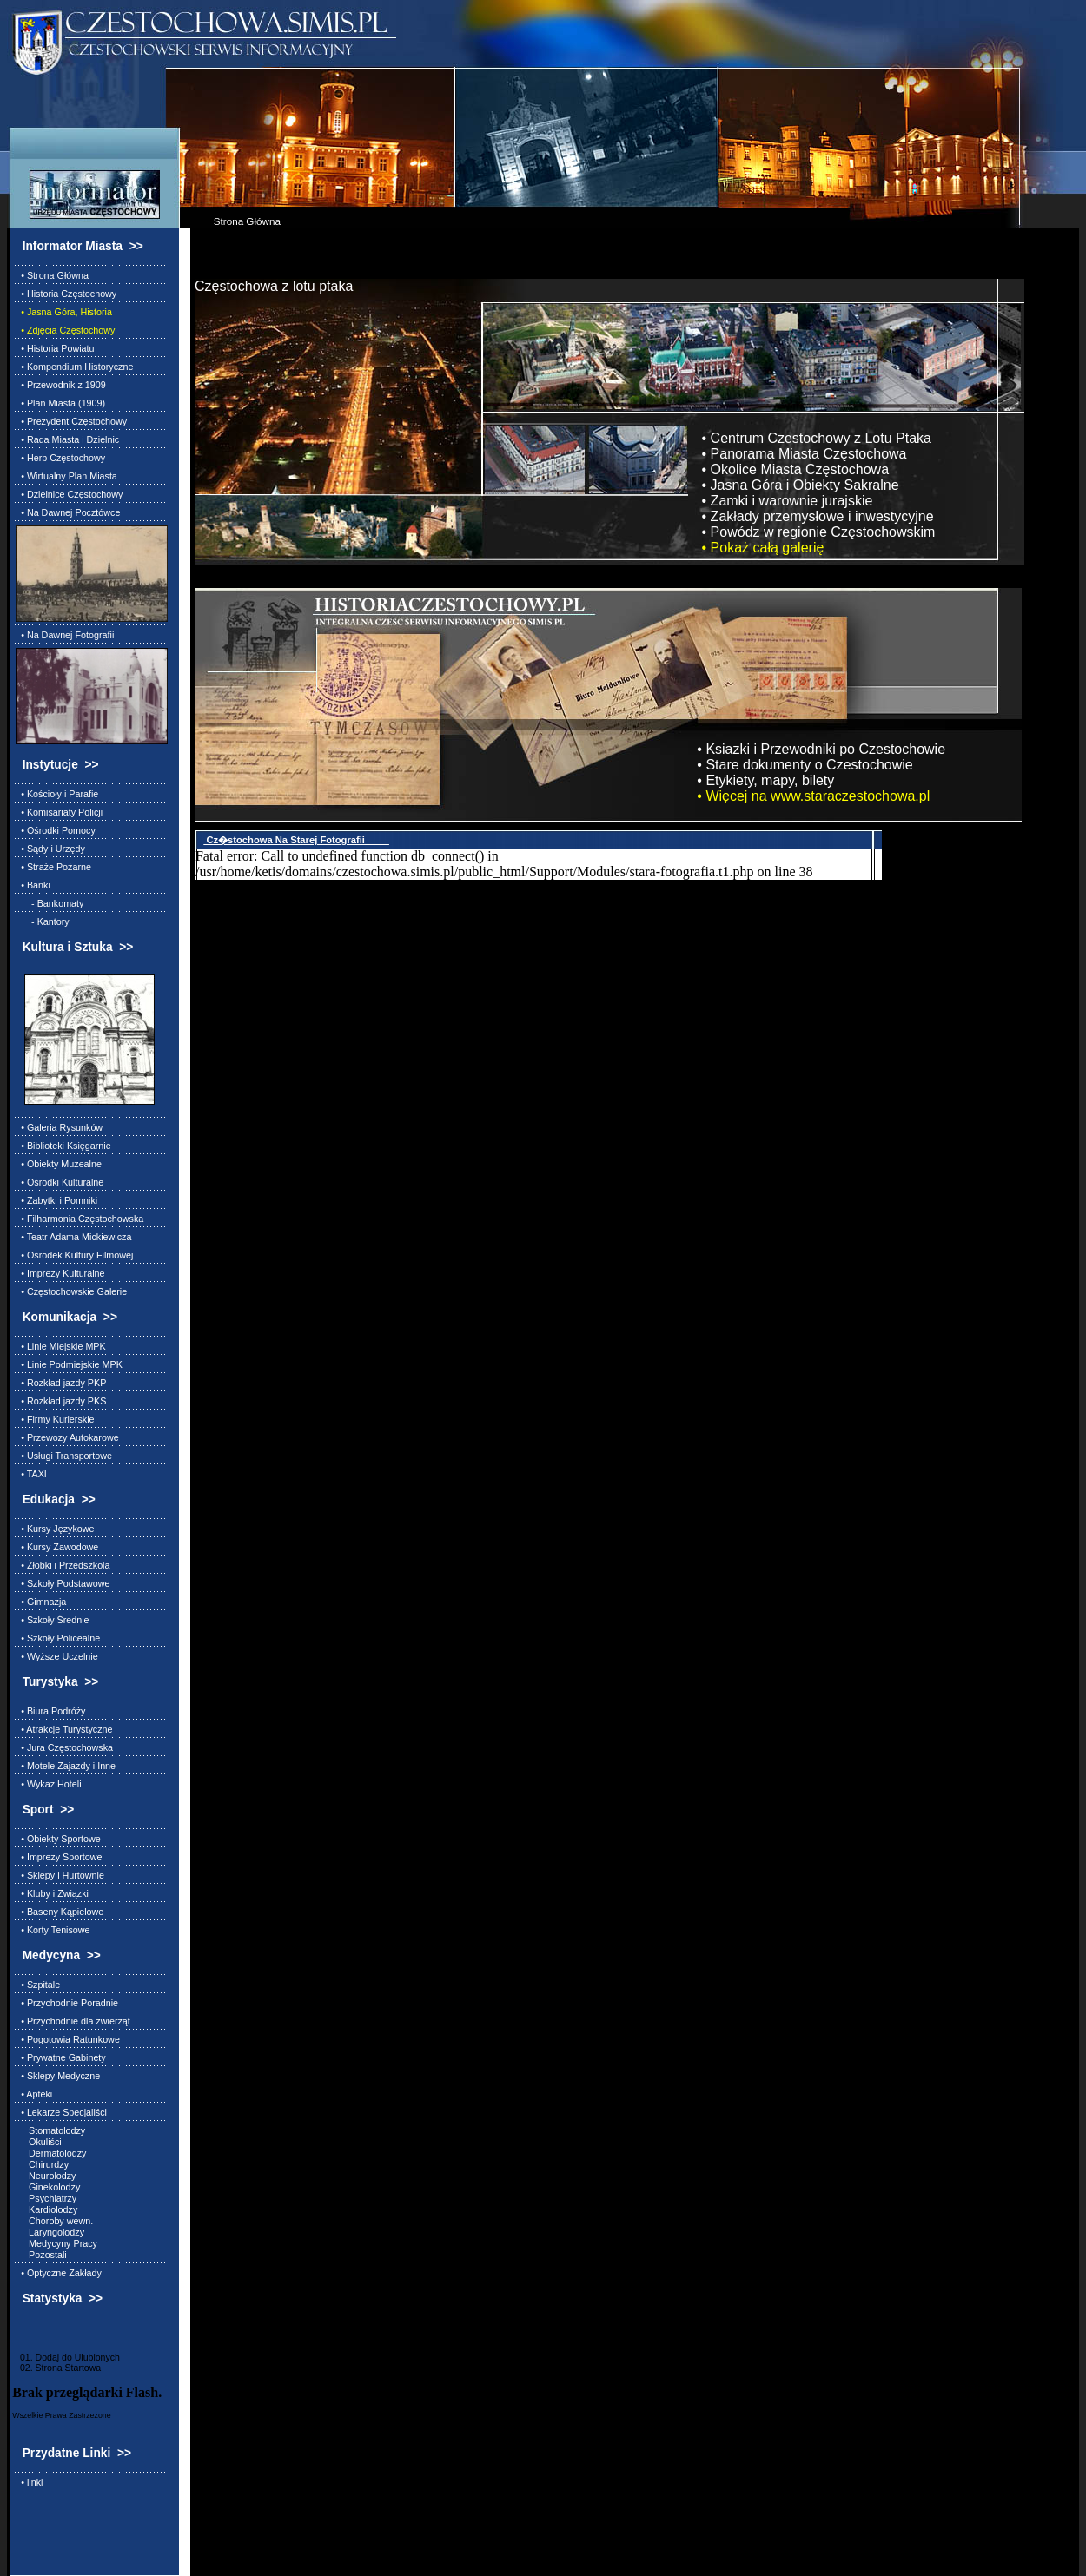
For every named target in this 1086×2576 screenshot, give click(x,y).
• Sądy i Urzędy (50, 848)
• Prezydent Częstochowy (71, 421)
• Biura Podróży (50, 1711)
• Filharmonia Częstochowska (79, 1218)
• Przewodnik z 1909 (61, 385)
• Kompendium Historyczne (74, 366)
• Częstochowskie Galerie (71, 1291)
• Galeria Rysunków (59, 1127)
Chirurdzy (42, 2164)
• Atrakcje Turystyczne (64, 1729)
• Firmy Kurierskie (55, 1419)
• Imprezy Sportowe (59, 1857)
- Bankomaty (49, 903)
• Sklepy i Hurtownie (60, 1875)
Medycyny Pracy (56, 2243)
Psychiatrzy (46, 2198)
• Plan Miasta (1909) (60, 403)
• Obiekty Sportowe (58, 1838)
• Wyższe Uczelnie (56, 1656)
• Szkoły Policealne (58, 1638)
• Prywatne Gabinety (61, 2057)
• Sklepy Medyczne (58, 2076)
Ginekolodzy (48, 2187)
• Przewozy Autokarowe (67, 1437)
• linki (29, 2482)
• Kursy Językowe (55, 1528)
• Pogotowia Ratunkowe (68, 2039)
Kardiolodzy (46, 2209)
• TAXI (31, 1474)
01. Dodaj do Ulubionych (66, 2357)
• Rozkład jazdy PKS (61, 1401)
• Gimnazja (41, 1601)
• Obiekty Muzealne (59, 1164)
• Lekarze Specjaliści (61, 2112)
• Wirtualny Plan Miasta (66, 476)
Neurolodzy (46, 2175)
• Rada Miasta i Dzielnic (67, 439)
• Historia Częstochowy (66, 293)
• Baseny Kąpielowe (59, 1911)
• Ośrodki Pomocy (56, 830)
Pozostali (41, 2254)
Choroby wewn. (54, 2221)
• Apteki (34, 2094)
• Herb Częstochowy (60, 457)
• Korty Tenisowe (52, 1930)
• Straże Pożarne (53, 867)
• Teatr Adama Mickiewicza (73, 1237)
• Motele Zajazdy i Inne (66, 1765)
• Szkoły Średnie (52, 1620)
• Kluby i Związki (52, 1893)
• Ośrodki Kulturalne (59, 1182)
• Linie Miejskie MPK (61, 1346)
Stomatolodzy (50, 2130)
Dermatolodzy (51, 2153)
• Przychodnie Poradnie (67, 2003)
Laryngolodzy (50, 2232)
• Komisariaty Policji (59, 812)
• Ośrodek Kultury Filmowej (74, 1255)
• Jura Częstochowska (64, 1747)
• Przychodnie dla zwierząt (73, 2021)
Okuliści (39, 2142)
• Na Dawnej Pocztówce (68, 512)
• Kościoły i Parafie (57, 794)
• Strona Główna (52, 275)
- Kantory (43, 921)
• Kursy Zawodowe (57, 1547)
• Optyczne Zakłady (59, 2273)
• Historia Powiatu (55, 348)
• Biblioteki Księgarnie (63, 1145)
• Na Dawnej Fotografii (65, 635)
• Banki (33, 885)
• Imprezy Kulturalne (60, 1273)
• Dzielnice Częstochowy (69, 494)
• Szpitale (38, 1984)
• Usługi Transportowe (64, 1455)
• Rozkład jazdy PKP (61, 1382)
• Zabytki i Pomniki (56, 1200)
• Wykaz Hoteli (48, 1784)
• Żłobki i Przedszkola (62, 1565)
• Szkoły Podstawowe (62, 1583)
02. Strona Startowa (56, 2367)
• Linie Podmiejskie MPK (69, 1364)
